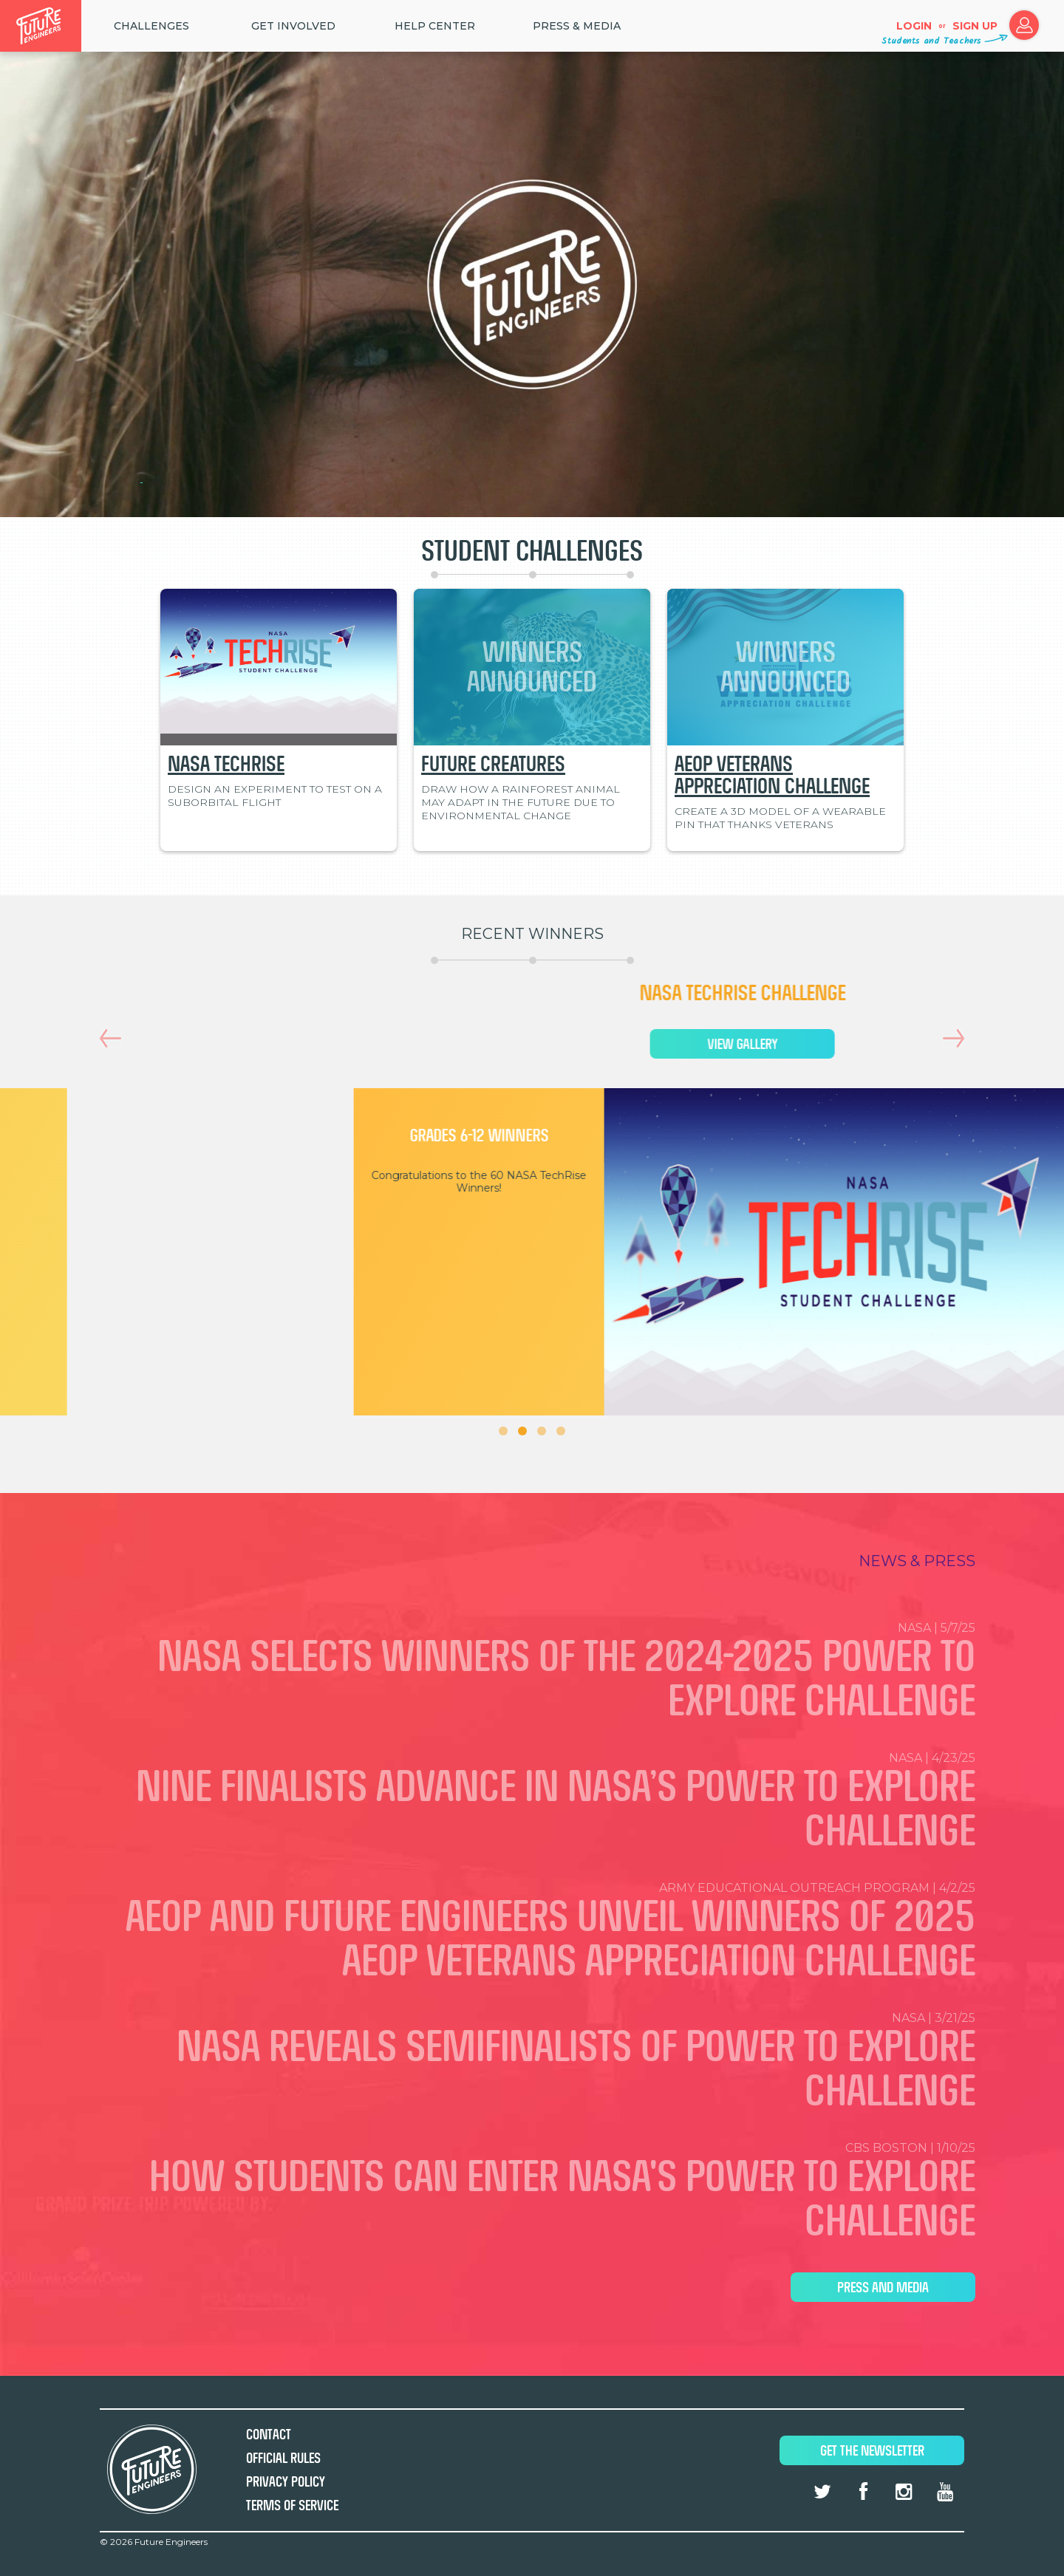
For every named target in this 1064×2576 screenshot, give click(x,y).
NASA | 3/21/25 (532, 2062)
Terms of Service (292, 2505)
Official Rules (283, 2458)
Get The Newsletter (872, 2451)
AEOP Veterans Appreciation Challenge (772, 775)
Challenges (151, 26)
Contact (268, 2434)
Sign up (975, 26)
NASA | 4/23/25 (532, 1802)
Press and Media (883, 2287)
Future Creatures (493, 764)
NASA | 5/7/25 (532, 1672)
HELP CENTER (435, 26)
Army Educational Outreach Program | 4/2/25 (532, 1932)
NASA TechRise (226, 764)
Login (914, 26)
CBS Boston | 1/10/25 (532, 2192)
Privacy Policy (285, 2482)
